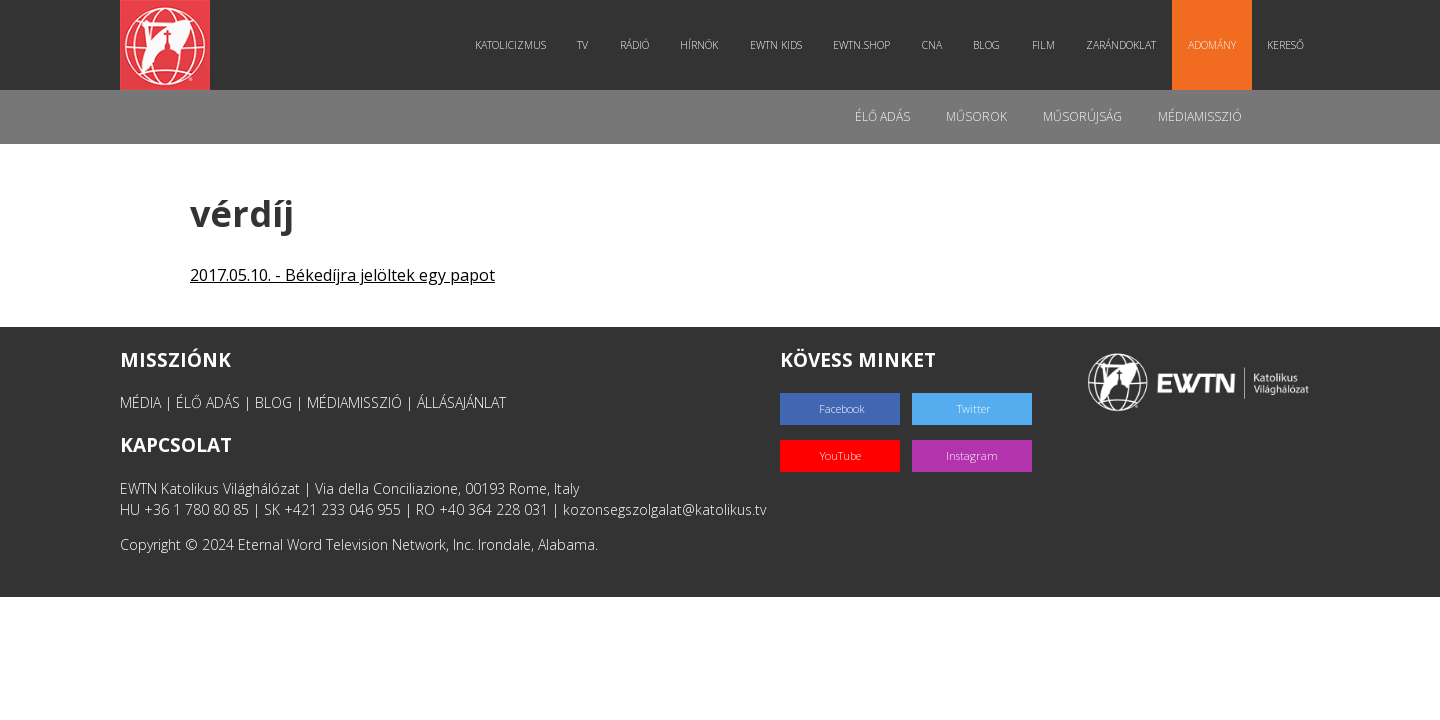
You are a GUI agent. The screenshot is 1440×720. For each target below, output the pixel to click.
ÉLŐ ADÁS (208, 402)
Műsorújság (1082, 116)
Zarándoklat (1121, 45)
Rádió (634, 45)
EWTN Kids (776, 45)
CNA (932, 45)
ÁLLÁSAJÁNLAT (461, 402)
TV (582, 45)
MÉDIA (140, 402)
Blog (986, 45)
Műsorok (976, 116)
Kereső (1285, 45)
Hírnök (699, 45)
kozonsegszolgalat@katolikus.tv (664, 509)
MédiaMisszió (1200, 116)
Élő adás (882, 116)
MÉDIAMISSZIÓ (354, 402)
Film (1043, 45)
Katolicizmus (510, 45)
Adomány (1212, 45)
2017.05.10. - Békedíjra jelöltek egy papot (342, 275)
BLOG (273, 402)
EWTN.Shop (861, 45)
